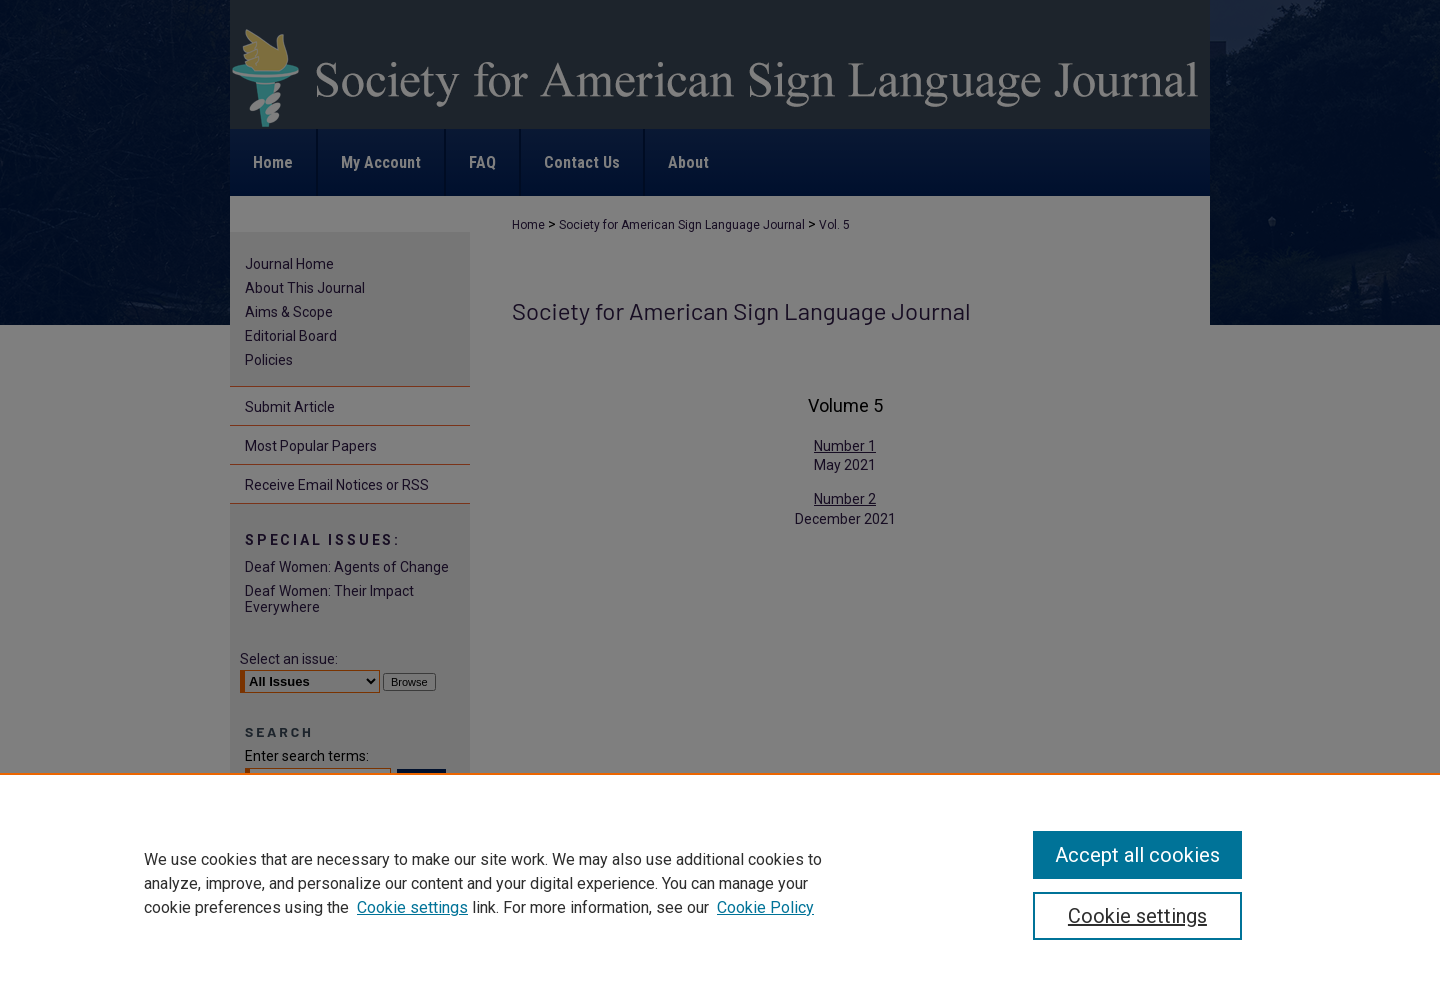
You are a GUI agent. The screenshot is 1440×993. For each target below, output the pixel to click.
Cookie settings (412, 907)
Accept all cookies (1137, 855)
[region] (720, 883)
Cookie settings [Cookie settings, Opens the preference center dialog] (1137, 916)
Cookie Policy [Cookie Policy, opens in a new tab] (765, 907)
